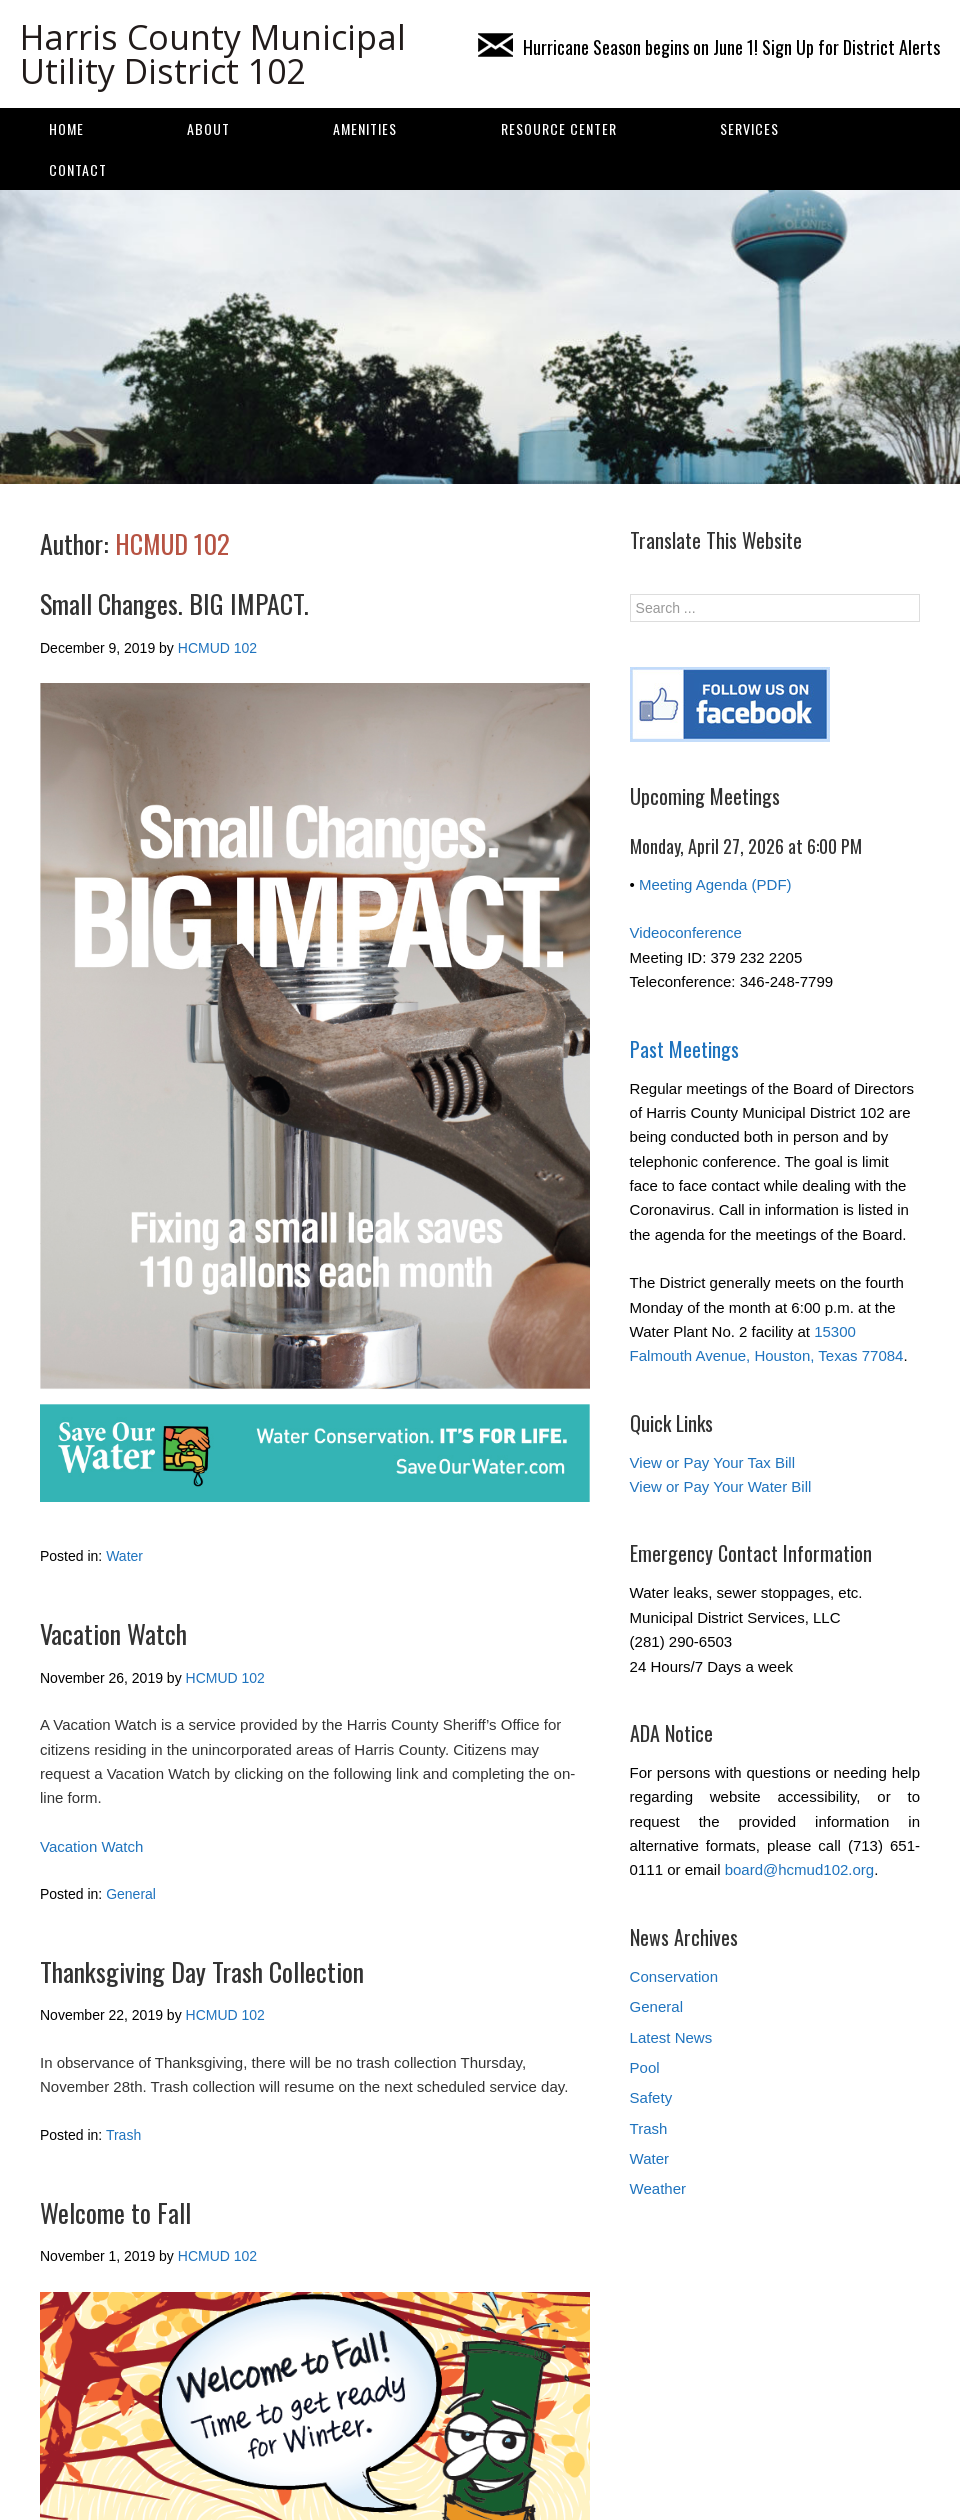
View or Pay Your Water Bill (721, 1486)
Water (124, 1556)
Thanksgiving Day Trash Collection (202, 1971)
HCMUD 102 (172, 543)
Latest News (671, 2037)
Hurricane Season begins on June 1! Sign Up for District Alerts (709, 47)
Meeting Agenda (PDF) (715, 884)
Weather (658, 2188)
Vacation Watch (113, 1633)
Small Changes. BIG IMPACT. (174, 603)
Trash (123, 2135)
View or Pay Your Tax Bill (712, 1462)
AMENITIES (365, 128)
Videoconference (686, 932)
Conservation (674, 1976)
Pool (645, 2067)
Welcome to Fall (115, 2212)
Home (66, 128)
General (131, 1894)
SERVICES (749, 128)
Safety (651, 2097)
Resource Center (559, 128)
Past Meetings (684, 1049)
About (208, 128)
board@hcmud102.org (800, 1869)
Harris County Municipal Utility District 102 (213, 54)
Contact (78, 169)
